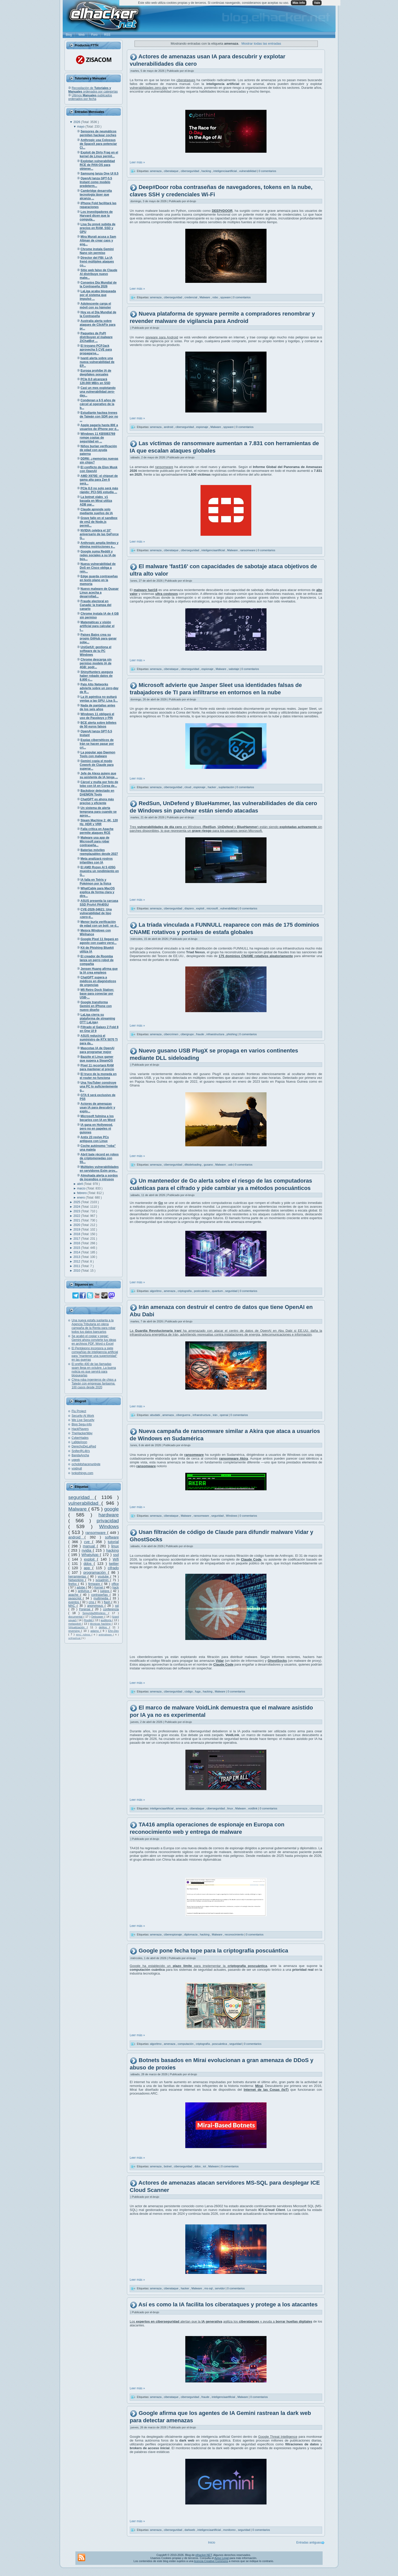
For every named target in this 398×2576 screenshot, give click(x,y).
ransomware (96, 1533)
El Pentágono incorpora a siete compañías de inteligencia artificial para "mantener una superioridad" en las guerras (95, 1353)
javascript (75, 1598)
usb (231, 1164)
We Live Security (83, 1420)
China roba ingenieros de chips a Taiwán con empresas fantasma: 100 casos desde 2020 (94, 1383)
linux (115, 1546)
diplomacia (191, 1934)
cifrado (113, 1568)
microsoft (213, 908)
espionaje (202, 426)
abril (80, 1184)
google (111, 1509)
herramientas (78, 1576)
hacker (212, 787)
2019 (77, 1229)
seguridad (81, 1497)
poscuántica (220, 2043)
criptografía (185, 1290)
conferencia (111, 1609)
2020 (77, 1225)
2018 (77, 1234)
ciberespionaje (173, 1934)
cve (88, 1542)
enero (81, 1197)
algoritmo (156, 1290)
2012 (77, 1261)
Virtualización (77, 1627)
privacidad (108, 1520)
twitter (114, 1564)
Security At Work (83, 1415)
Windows (109, 1526)
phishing (232, 1034)
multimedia (101, 1598)
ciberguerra (183, 1414)
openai (224, 1414)
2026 (77, 122)
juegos (105, 1591)
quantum (218, 1290)
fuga (198, 1691)
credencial (191, 297)
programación (96, 1572)
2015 (77, 1248)
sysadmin (102, 1580)
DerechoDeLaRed (84, 1446)
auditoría (106, 1620)
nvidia (87, 1550)
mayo (81, 126)
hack (115, 1587)
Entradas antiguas (308, 2542)
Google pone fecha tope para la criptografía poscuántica (213, 1950)
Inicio (211, 2542)
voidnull (77, 1468)
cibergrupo (188, 1034)
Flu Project (79, 1411)
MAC (72, 1605)
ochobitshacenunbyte (86, 1464)
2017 (77, 1238)
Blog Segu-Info (82, 1424)
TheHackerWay (82, 1433)
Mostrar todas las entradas (261, 43)
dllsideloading (193, 1164)
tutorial (113, 1542)
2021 (77, 1220)
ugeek (76, 1460)
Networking (76, 1580)
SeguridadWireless (95, 1613)
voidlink (253, 1808)
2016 (77, 1243)
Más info (298, 3)
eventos (74, 1602)
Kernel (99, 1587)
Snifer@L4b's (81, 1451)
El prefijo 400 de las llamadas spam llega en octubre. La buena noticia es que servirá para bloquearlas (94, 1369)
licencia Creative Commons (211, 2561)
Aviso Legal (221, 2558)
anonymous (96, 1605)
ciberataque (171, 170)
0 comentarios (267, 170)
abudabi (155, 1414)
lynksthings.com (82, 1473)
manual (90, 1546)
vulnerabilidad (84, 1503)
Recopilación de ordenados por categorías (93, 89)
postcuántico (202, 1290)
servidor (220, 2288)
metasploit (75, 1623)
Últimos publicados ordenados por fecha (90, 97)
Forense (85, 1609)
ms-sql (208, 2288)
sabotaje (234, 668)
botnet (168, 2166)
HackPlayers (80, 1429)
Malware (78, 1509)
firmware (95, 1584)
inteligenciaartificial (225, 170)
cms (92, 1602)
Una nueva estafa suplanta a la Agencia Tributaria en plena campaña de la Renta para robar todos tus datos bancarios (93, 1326)
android (76, 1537)
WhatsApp (90, 1555)
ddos (89, 1564)
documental (76, 1616)
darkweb (190, 2529)
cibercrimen (171, 1034)
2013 (77, 1257)
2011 (77, 1266)
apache (74, 1595)
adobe (81, 1587)
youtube (104, 1576)
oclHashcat (74, 1638)
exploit (90, 1559)
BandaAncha (80, 1455)
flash (107, 1602)
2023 (77, 1211)
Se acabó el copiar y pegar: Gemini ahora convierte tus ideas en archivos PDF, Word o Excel (94, 1339)
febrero (82, 1193)
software (112, 1537)
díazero (190, 908)
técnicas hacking (101, 1623)
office (115, 1584)
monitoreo (229, 2529)
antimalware (105, 1634)
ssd (116, 1555)
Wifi (116, 1559)
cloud (188, 787)
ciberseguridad (190, 170)
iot (205, 2166)
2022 (77, 1216)
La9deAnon (79, 1442)
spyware (225, 297)
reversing (74, 1630)
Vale (317, 3)
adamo (95, 1630)
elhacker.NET (203, 2554)
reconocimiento (234, 1934)
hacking (112, 1550)
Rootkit (88, 1620)
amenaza (156, 170)
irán (215, 1414)
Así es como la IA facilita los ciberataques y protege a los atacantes (228, 2305)
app (88, 1568)
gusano (209, 1164)
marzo (82, 1188)
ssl (117, 1605)
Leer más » (137, 162)
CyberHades (80, 1438)
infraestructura (215, 1034)
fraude (200, 1034)
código (189, 1691)
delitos (104, 1627)
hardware (108, 1514)
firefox (73, 1584)
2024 (77, 1206)
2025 (77, 1202)
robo (215, 297)
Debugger (97, 1616)
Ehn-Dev (113, 1630)
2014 (77, 1252)
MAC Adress (83, 1634)
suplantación (227, 787)
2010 (77, 1270)
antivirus (84, 1591)
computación (186, 2043)
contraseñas (100, 1595)
